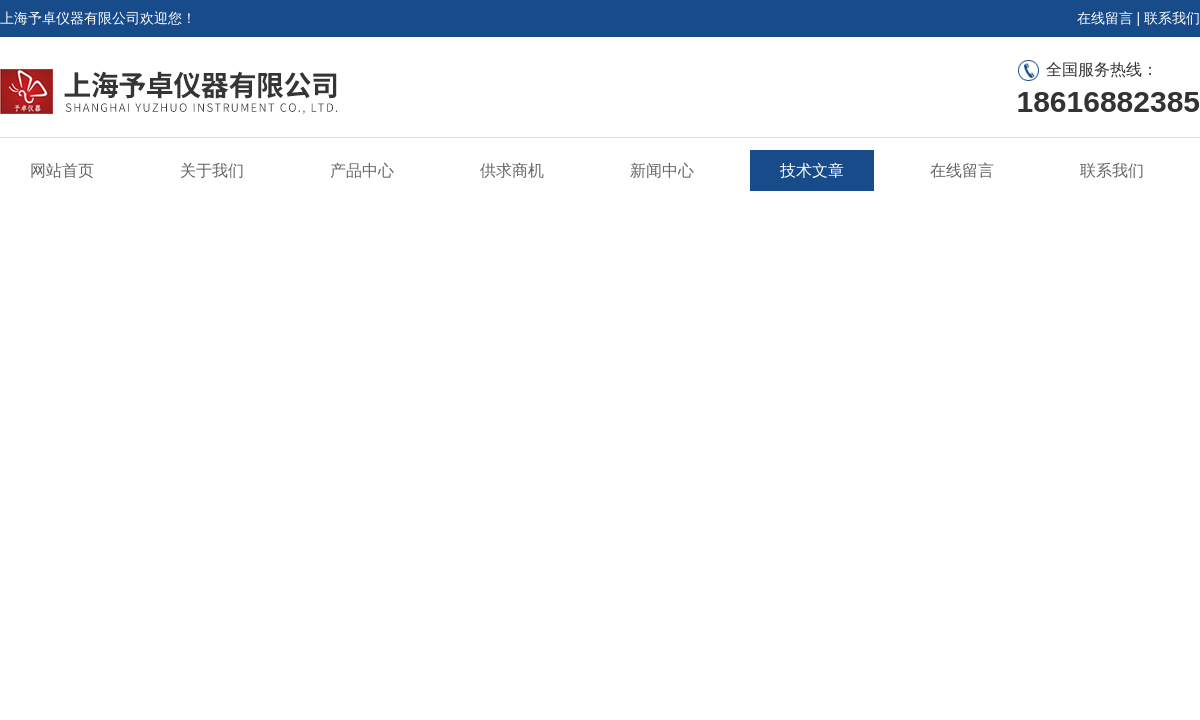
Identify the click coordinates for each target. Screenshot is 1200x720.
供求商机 (512, 170)
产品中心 (362, 170)
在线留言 (1105, 18)
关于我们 (212, 170)
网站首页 (62, 170)
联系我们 (1172, 18)
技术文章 (812, 170)
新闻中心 (662, 170)
